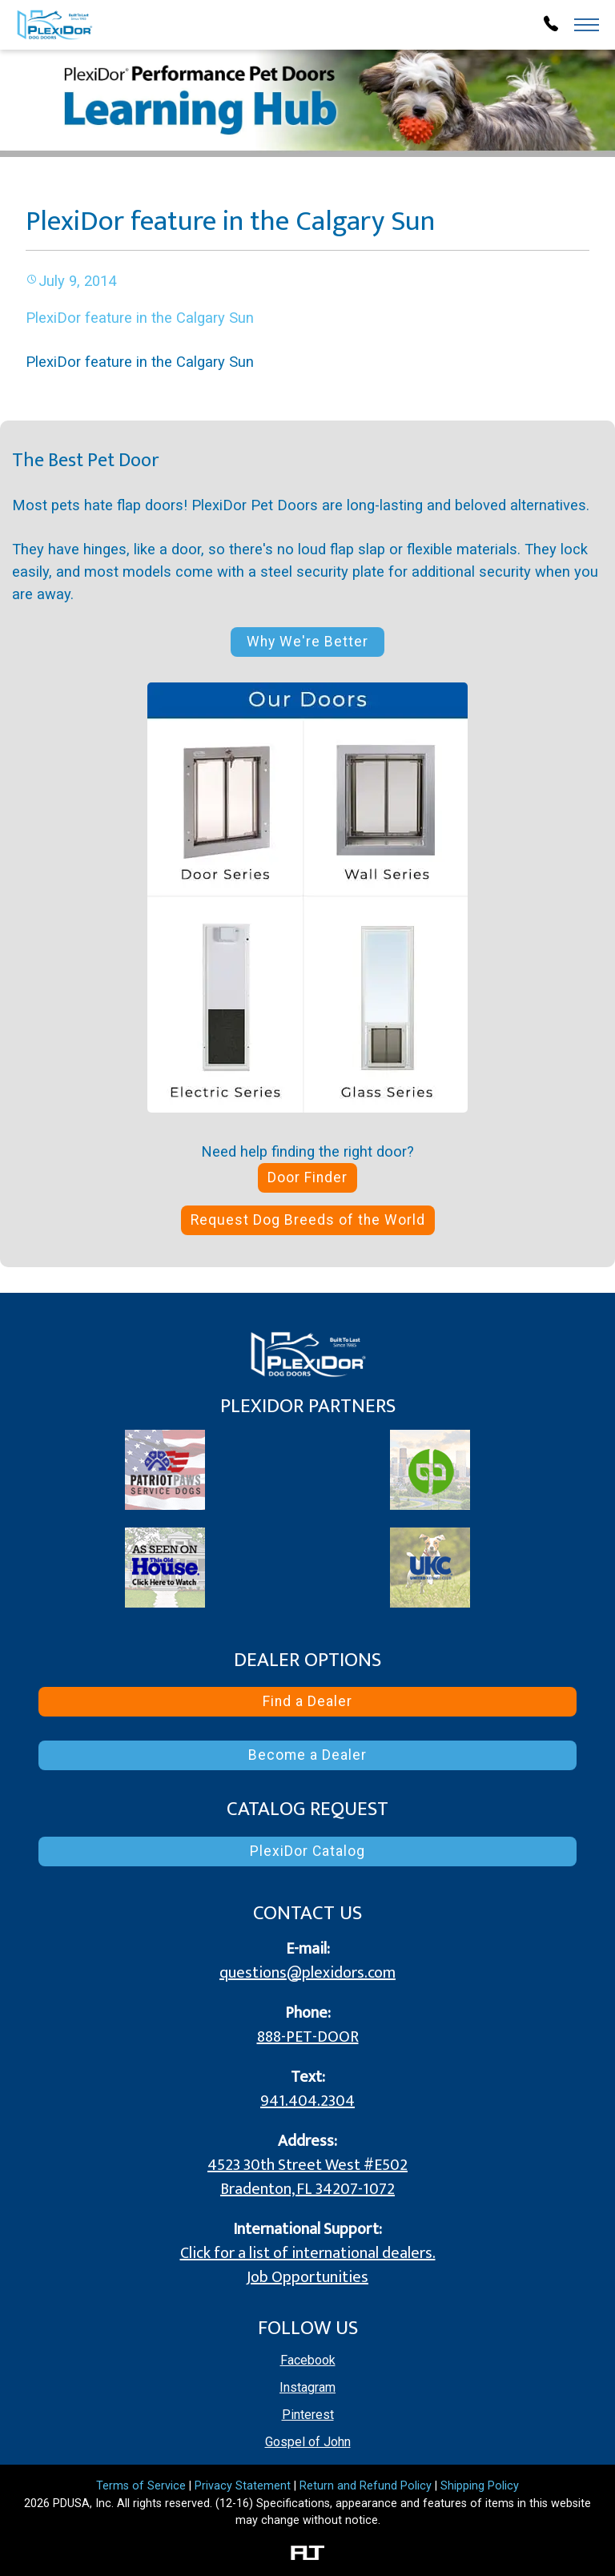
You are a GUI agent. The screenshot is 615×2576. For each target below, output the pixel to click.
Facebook (308, 2360)
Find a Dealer (307, 1701)
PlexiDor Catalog (307, 1851)
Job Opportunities (307, 2277)
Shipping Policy (479, 2486)
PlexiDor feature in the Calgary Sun (140, 317)
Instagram (307, 2387)
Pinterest (308, 2414)
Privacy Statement (243, 2486)
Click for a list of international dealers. (308, 2253)
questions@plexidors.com (307, 1972)
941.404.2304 (307, 2101)
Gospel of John (308, 2441)
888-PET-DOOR (308, 2037)
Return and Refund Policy (365, 2486)
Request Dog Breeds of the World (308, 1220)
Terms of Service (141, 2486)
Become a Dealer (307, 1755)
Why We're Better (307, 642)
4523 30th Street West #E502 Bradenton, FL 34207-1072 (307, 2177)
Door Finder (307, 1177)
